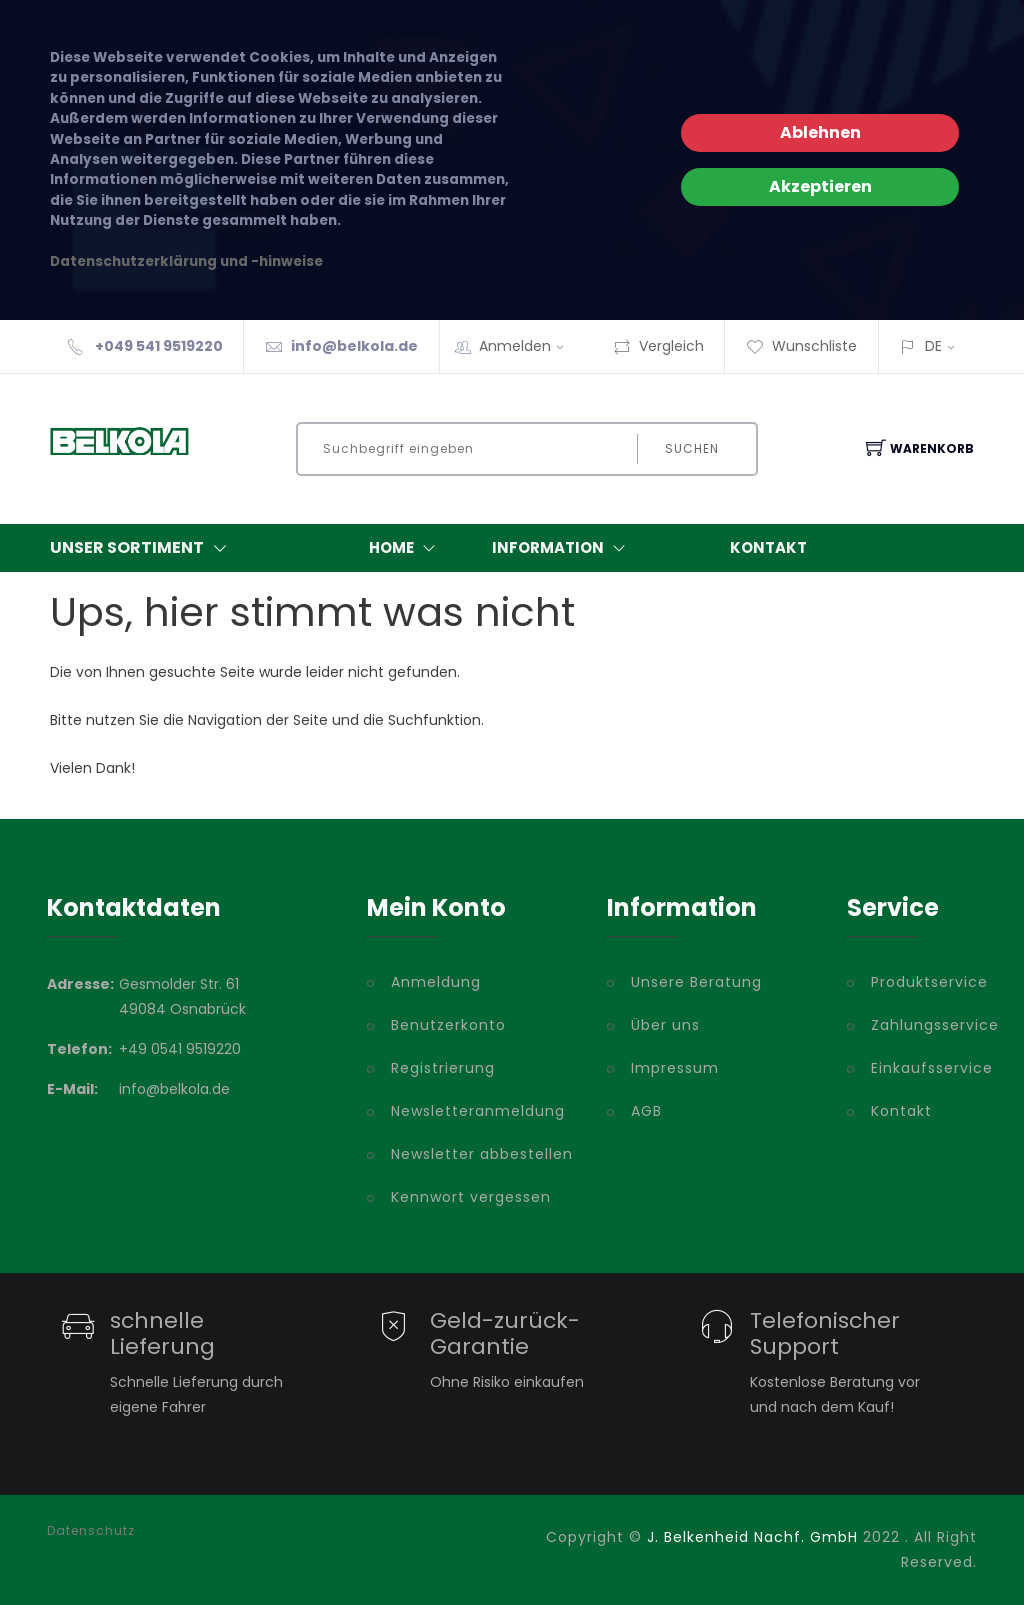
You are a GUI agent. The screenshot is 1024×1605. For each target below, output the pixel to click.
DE (933, 346)
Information (563, 548)
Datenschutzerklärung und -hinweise (186, 261)
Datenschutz (91, 1531)
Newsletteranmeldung (478, 1111)
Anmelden (528, 346)
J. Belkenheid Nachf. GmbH (752, 1537)
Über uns (665, 1025)
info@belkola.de (354, 346)
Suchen (692, 448)
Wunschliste (801, 346)
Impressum (675, 1068)
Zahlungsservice (924, 1025)
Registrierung (443, 1068)
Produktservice (924, 982)
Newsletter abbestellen (482, 1154)
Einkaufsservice (924, 1068)
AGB (646, 1111)
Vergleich (658, 346)
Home (406, 548)
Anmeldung (436, 982)
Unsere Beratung (696, 982)
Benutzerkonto (448, 1025)
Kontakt (768, 547)
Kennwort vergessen (471, 1197)
